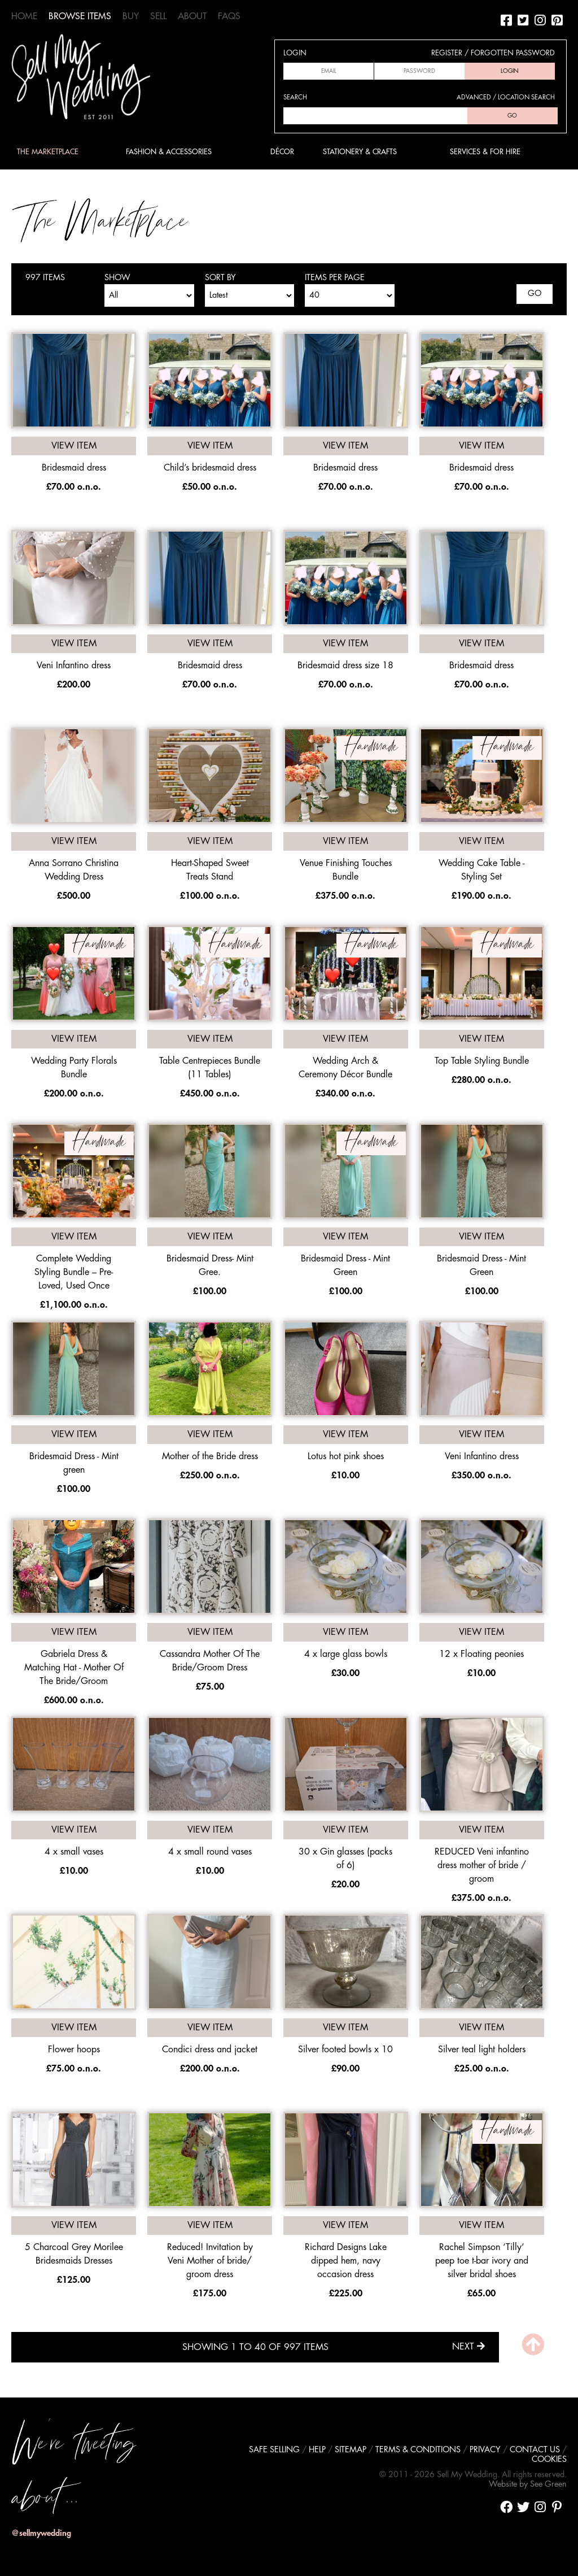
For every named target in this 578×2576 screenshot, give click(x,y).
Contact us (535, 2450)
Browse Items (80, 16)
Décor (282, 151)
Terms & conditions (418, 2450)
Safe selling (274, 2450)
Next (468, 2346)
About (192, 16)
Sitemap (350, 2450)
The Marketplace (47, 151)
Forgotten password (513, 52)
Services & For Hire (485, 151)
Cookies (549, 2459)
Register (446, 52)
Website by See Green (528, 2484)
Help (317, 2450)
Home (24, 16)
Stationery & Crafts (360, 151)
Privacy (485, 2450)
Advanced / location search (506, 97)
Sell (158, 16)
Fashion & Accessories (169, 151)
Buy (130, 16)
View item (74, 445)
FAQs (229, 16)
